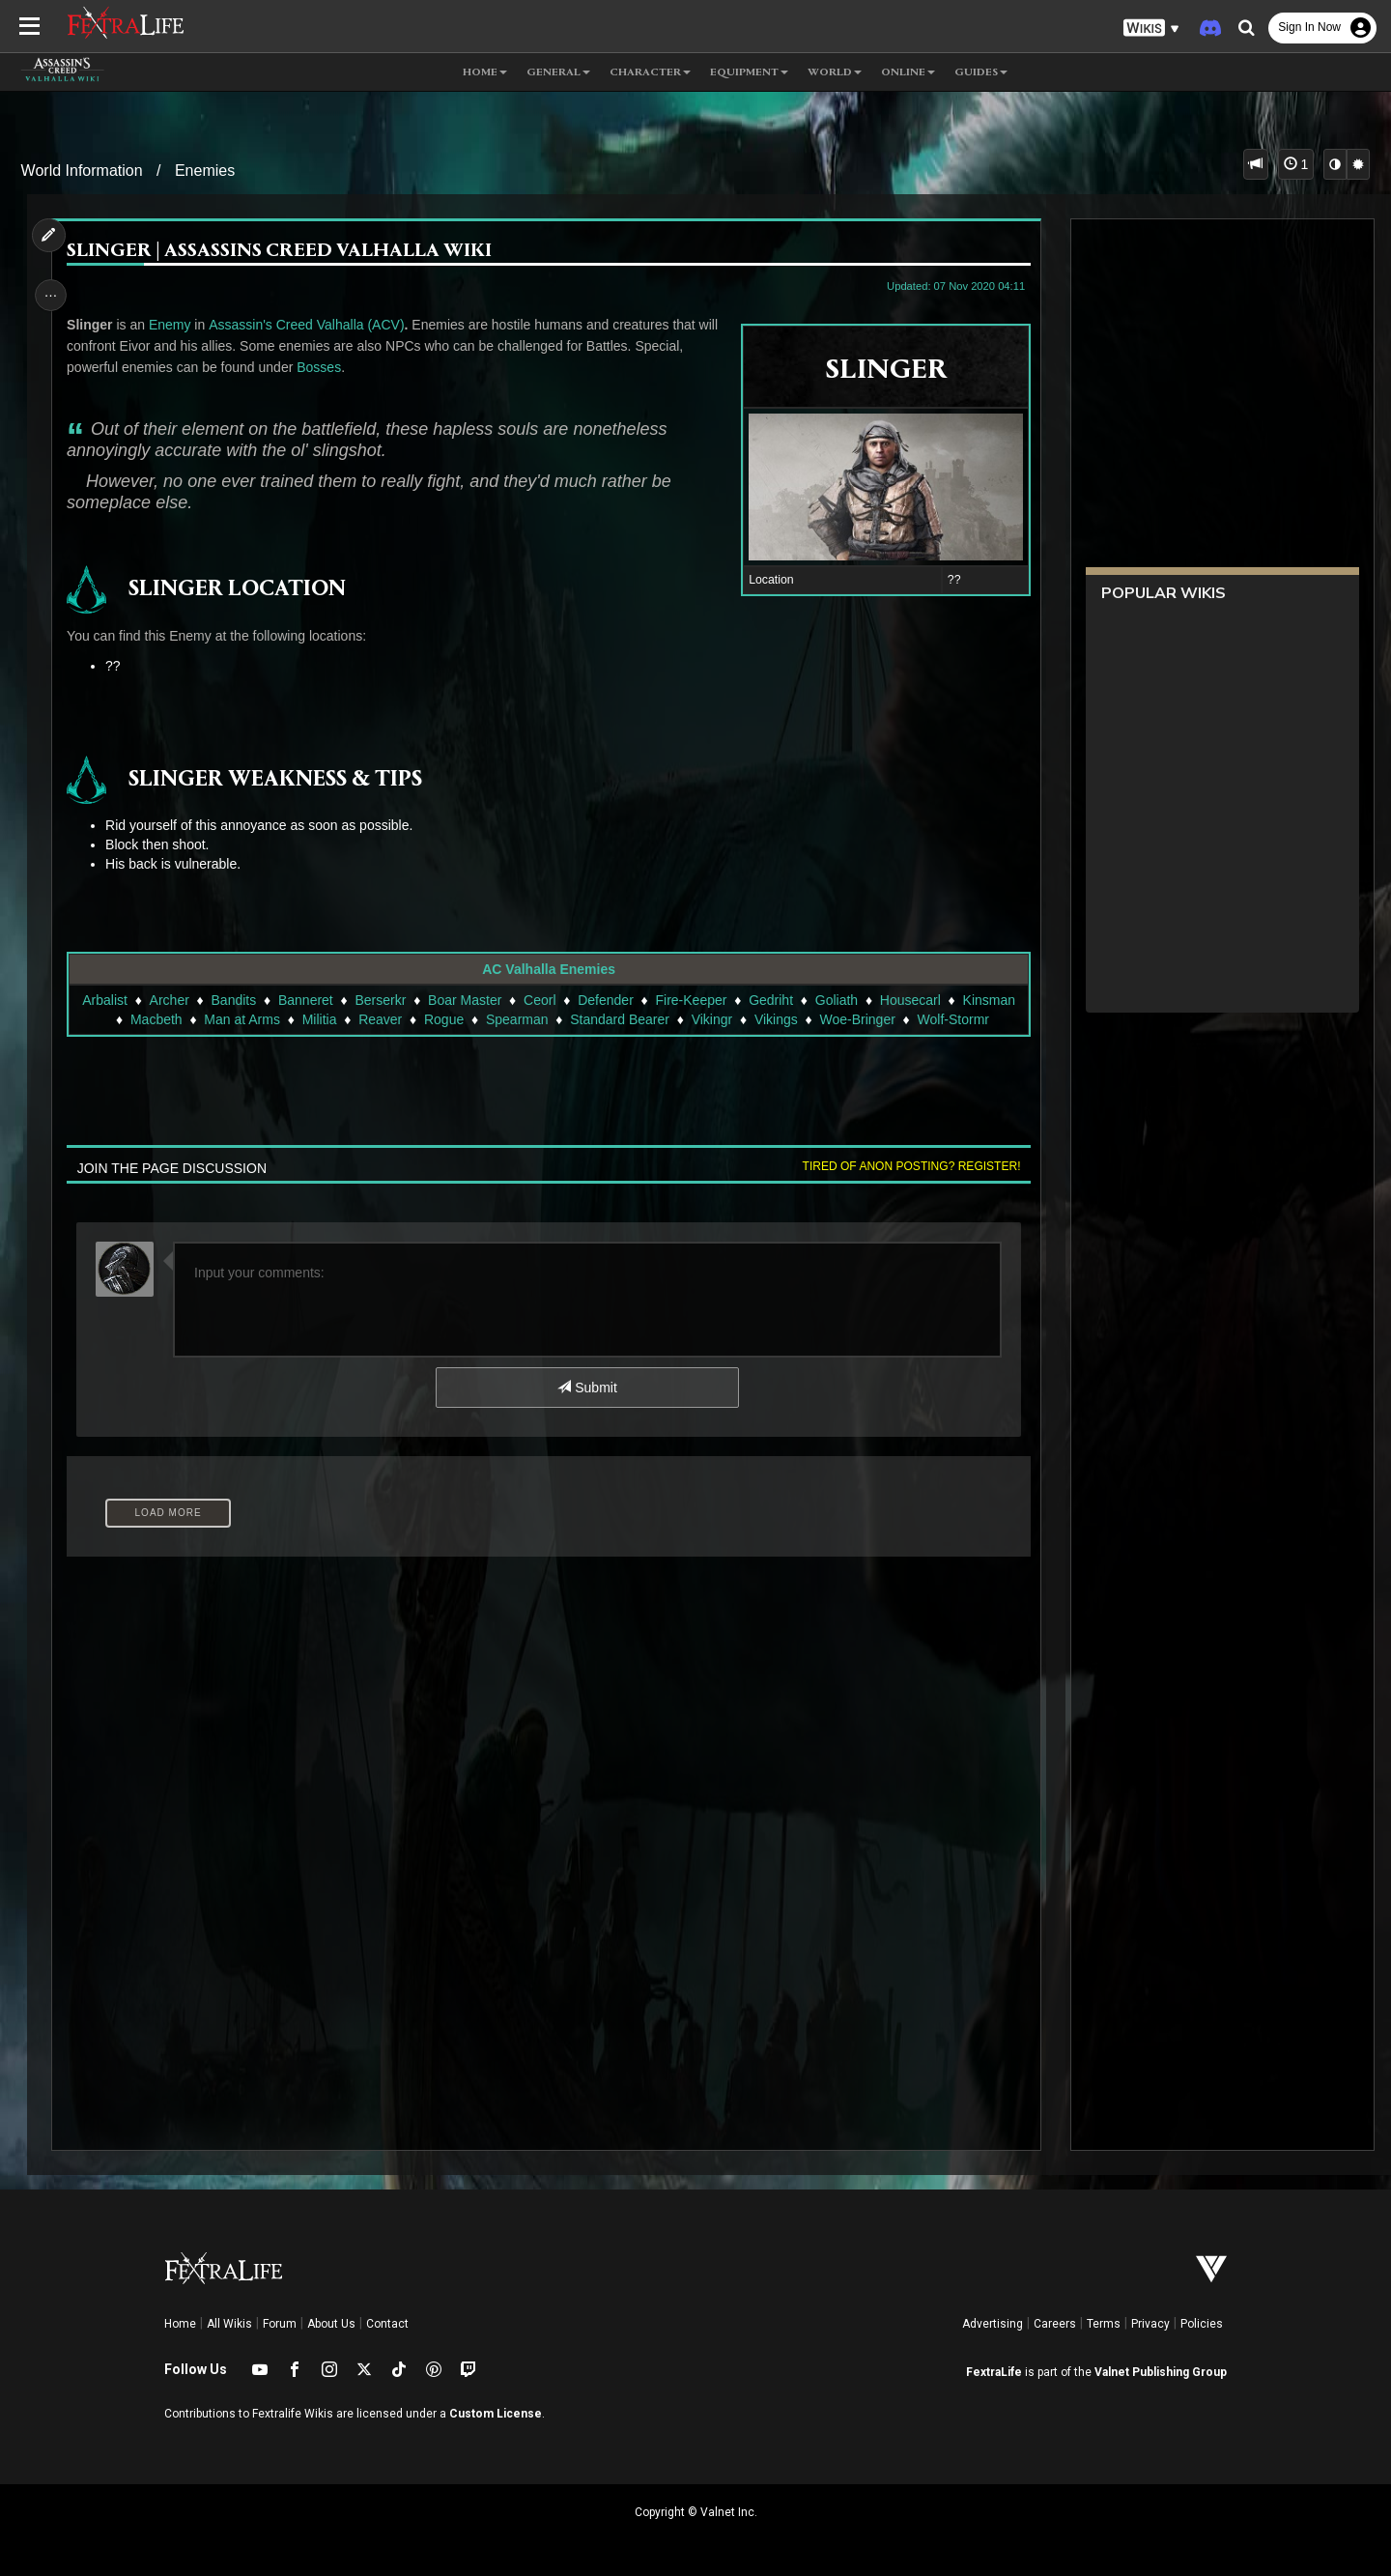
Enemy (173, 324)
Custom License (495, 2413)
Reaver (380, 1019)
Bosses (322, 367)
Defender (606, 1000)
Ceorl (538, 1000)
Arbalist (105, 1000)
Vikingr (711, 1019)
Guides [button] (981, 72)
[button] (1151, 28)
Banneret (304, 1000)
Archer (168, 1000)
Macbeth (155, 1019)
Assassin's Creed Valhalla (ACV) (310, 324)
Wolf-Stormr (952, 1019)
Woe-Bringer (856, 1019)
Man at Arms (242, 1019)
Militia (318, 1019)
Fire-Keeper (690, 1000)
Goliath (835, 1000)
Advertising (992, 2324)
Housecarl (909, 1000)
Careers (1055, 2324)
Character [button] (650, 72)
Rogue (443, 1019)
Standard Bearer (619, 1019)
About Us (331, 2324)
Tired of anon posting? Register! (907, 1166)
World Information (82, 170)
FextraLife (994, 2372)
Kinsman (988, 1000)
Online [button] (908, 72)
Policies (1201, 2324)
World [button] (835, 72)
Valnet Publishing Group (1160, 2372)
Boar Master (463, 1000)
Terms (1104, 2324)
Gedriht (771, 1000)
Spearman (516, 1019)
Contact (387, 2324)
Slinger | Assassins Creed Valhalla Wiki (283, 252)
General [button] (558, 72)
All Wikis (229, 2324)
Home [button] (485, 72)
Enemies (205, 170)
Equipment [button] (749, 72)
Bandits (233, 1000)
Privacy (1150, 2324)
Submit (586, 1387)
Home (180, 2324)
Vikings (775, 1019)
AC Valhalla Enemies (548, 969)
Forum (280, 2324)
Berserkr (380, 1000)
